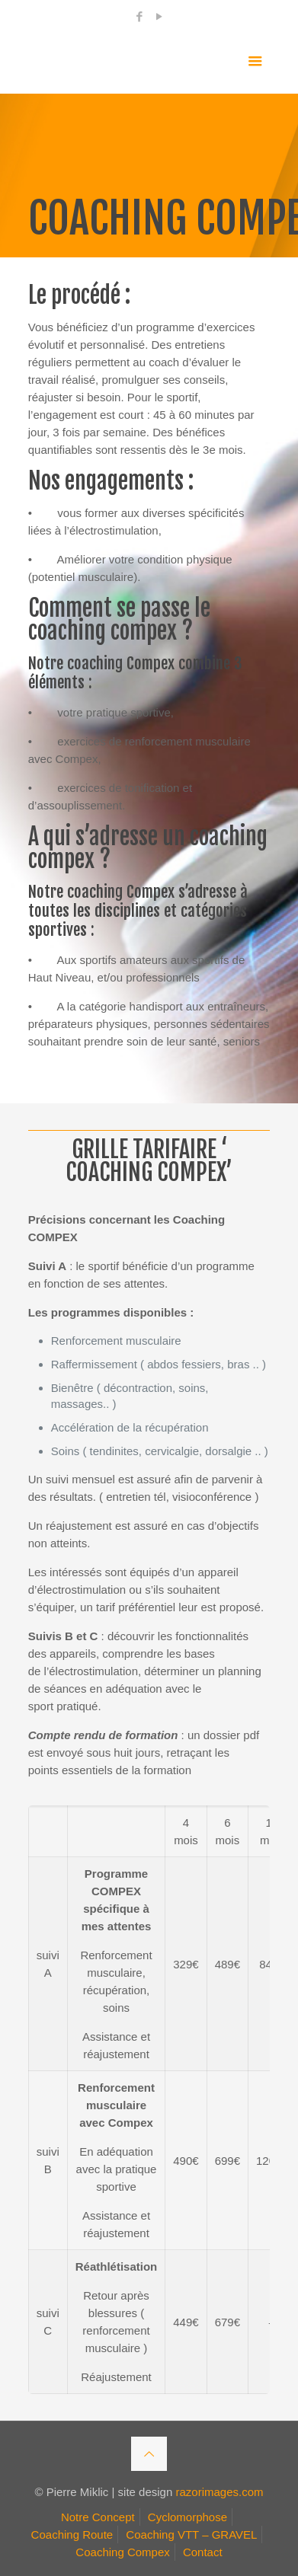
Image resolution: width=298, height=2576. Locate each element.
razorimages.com (219, 2491)
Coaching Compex (122, 2552)
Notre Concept (98, 2517)
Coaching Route (72, 2534)
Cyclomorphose (187, 2517)
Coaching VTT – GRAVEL (191, 2534)
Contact (203, 2552)
